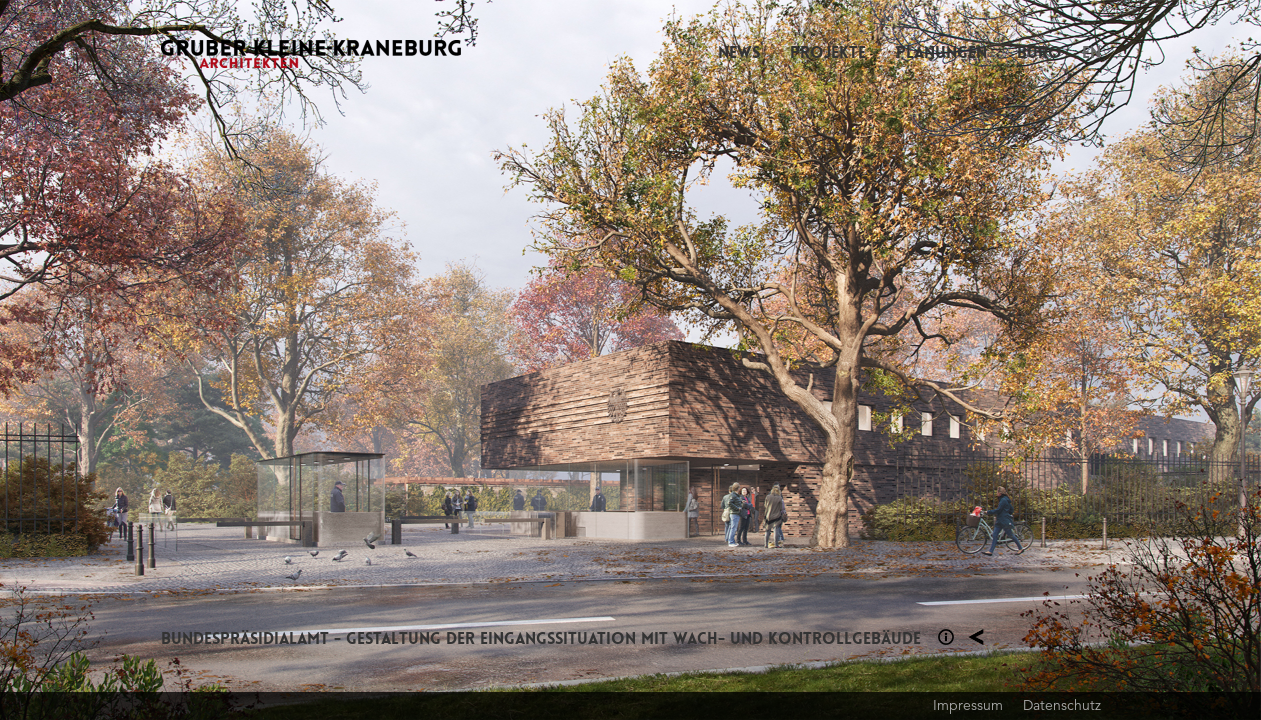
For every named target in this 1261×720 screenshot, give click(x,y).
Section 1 (946, 637)
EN (1091, 52)
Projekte (828, 52)
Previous (315, 360)
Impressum (968, 705)
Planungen (941, 52)
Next (946, 360)
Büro (1039, 52)
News (739, 52)
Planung (976, 637)
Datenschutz (1062, 705)
